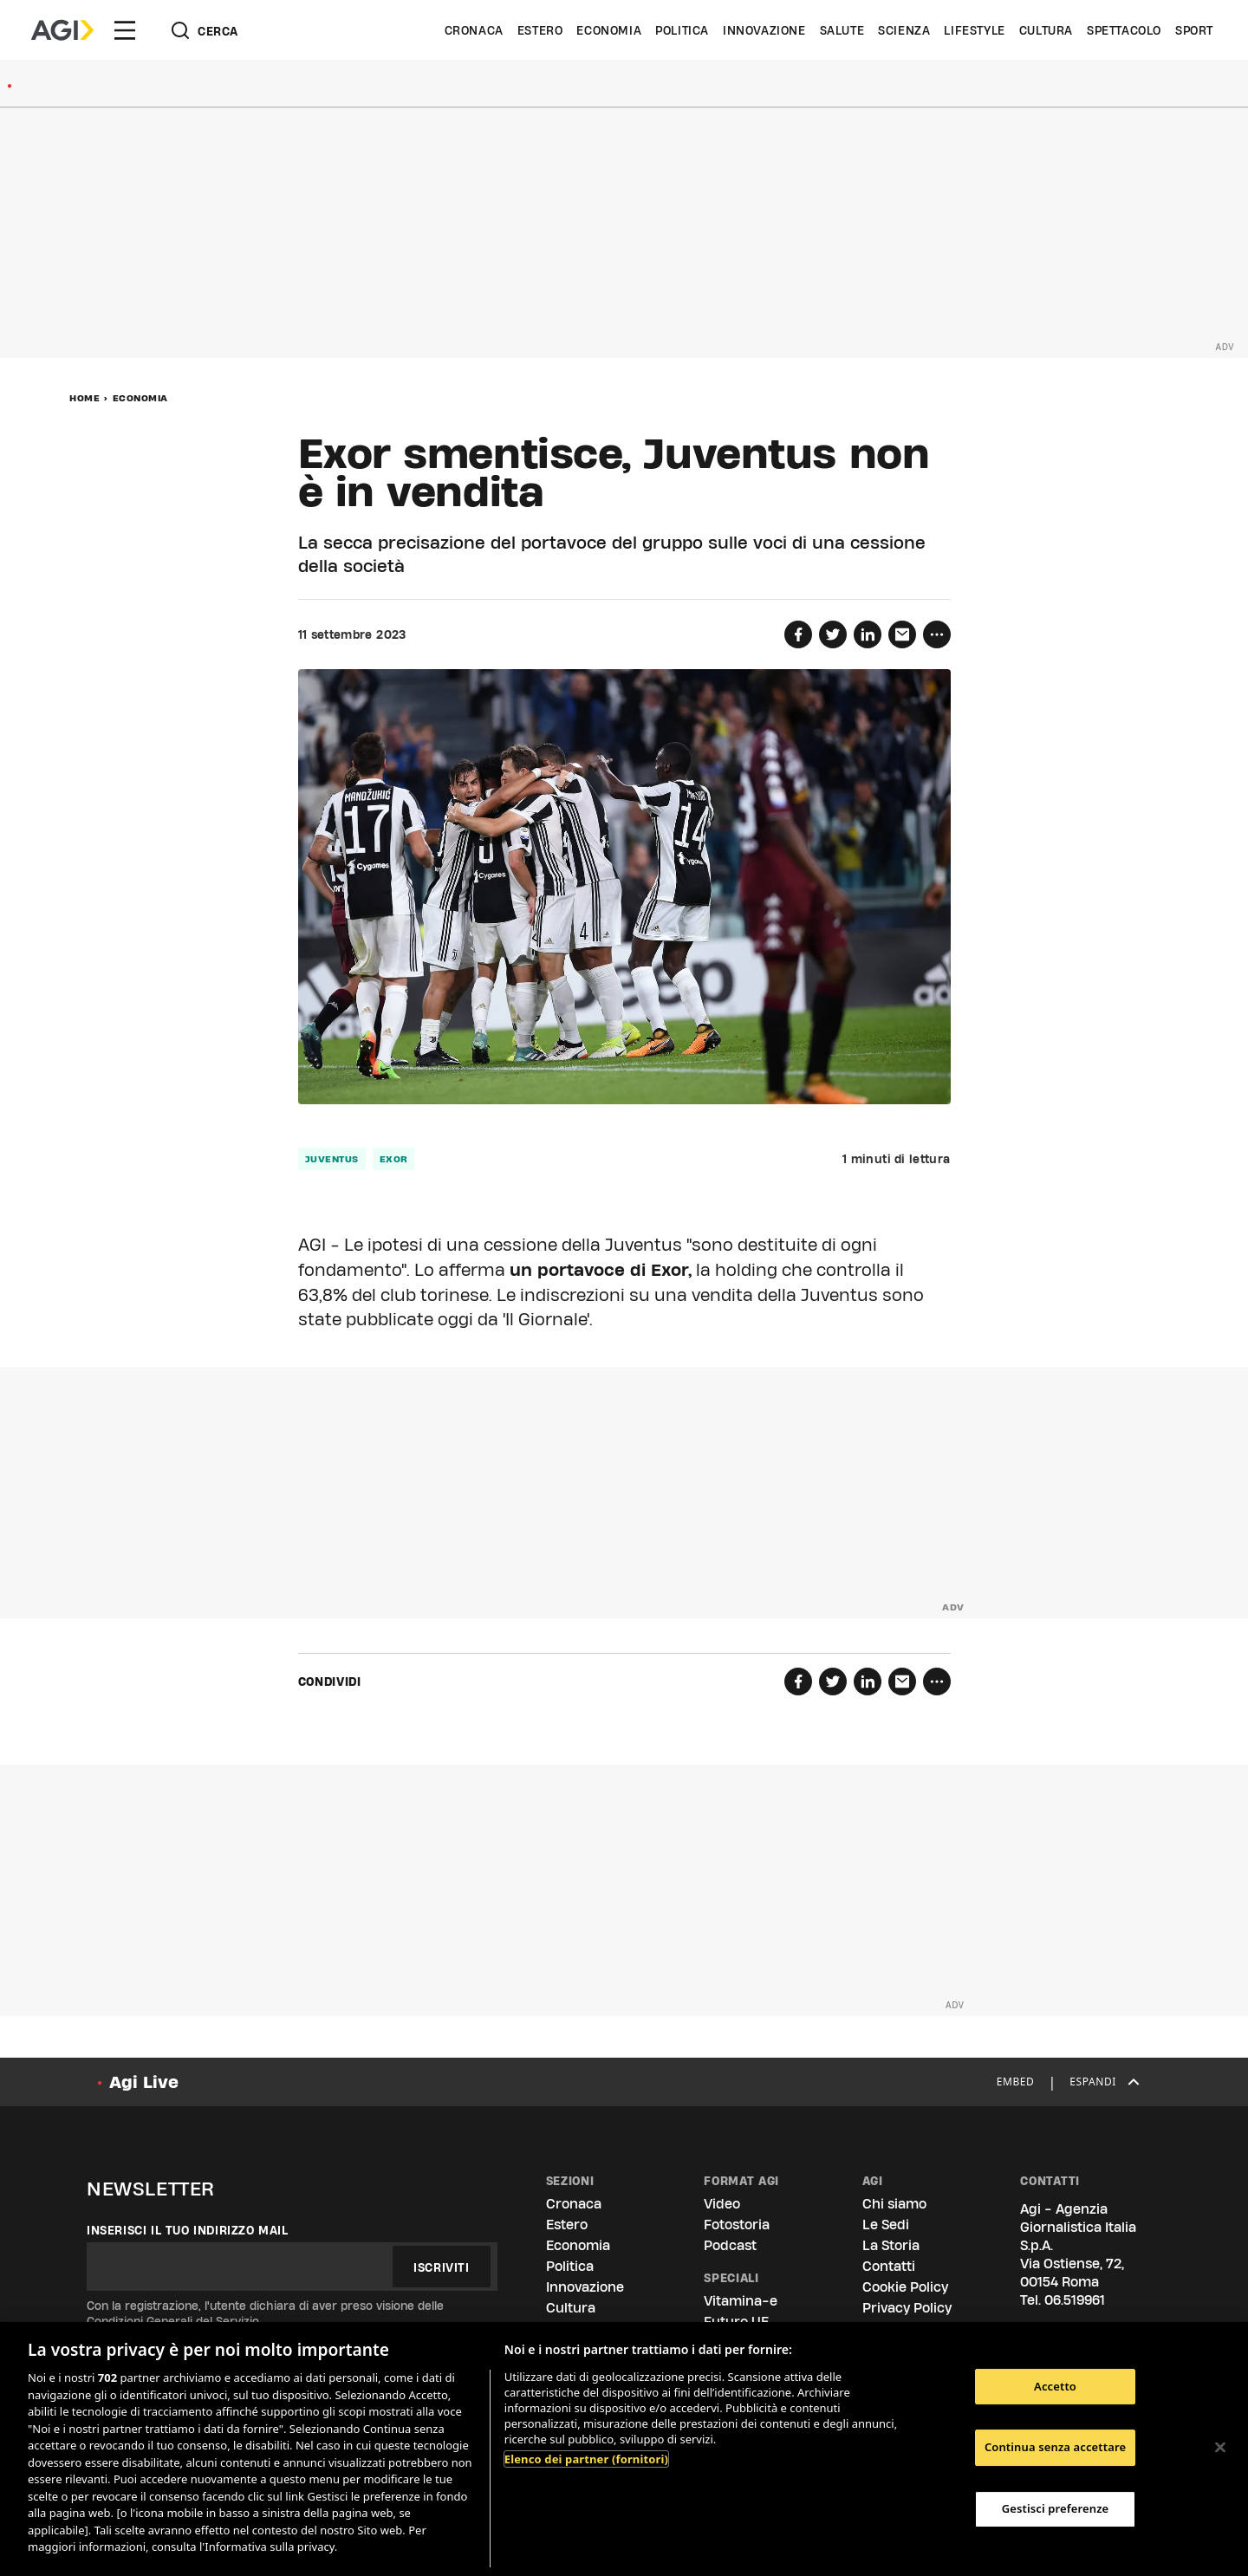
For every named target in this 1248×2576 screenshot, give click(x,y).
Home (84, 398)
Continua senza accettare (1055, 2447)
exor (393, 1159)
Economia (608, 30)
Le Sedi (885, 2224)
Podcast (730, 2245)
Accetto (1055, 2386)
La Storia (891, 2245)
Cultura (1046, 30)
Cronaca (474, 30)
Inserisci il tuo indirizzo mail (188, 2230)
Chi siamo (894, 2203)
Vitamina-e (740, 2301)
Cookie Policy (905, 2287)
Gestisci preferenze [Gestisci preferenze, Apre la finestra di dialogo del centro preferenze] (1055, 2508)
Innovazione (764, 30)
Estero (540, 30)
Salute (842, 30)
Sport (1194, 30)
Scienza (904, 30)
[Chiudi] (1220, 2447)
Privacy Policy (907, 2308)
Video (722, 2203)
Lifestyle (974, 30)
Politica (682, 30)
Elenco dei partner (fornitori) (586, 2459)
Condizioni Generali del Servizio (173, 2321)
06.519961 (1074, 2300)
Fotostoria (737, 2224)
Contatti (888, 2266)
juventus (332, 1159)
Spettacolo (1124, 30)
